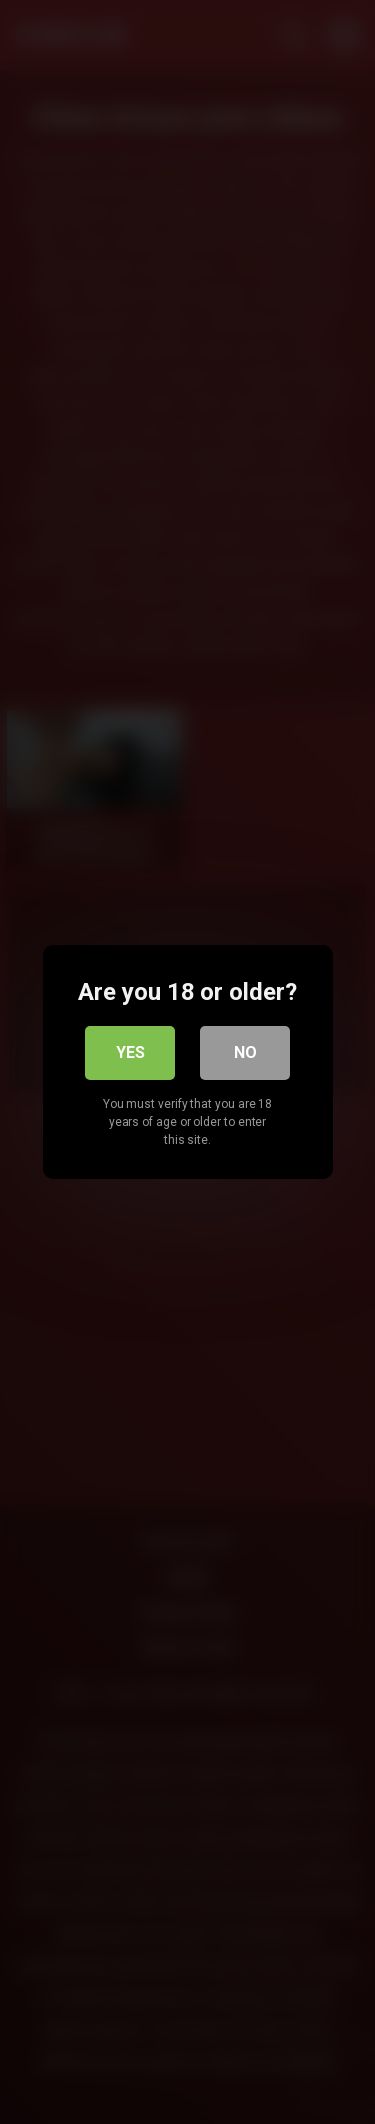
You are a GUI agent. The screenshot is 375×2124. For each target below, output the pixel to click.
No (245, 1052)
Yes (130, 1052)
